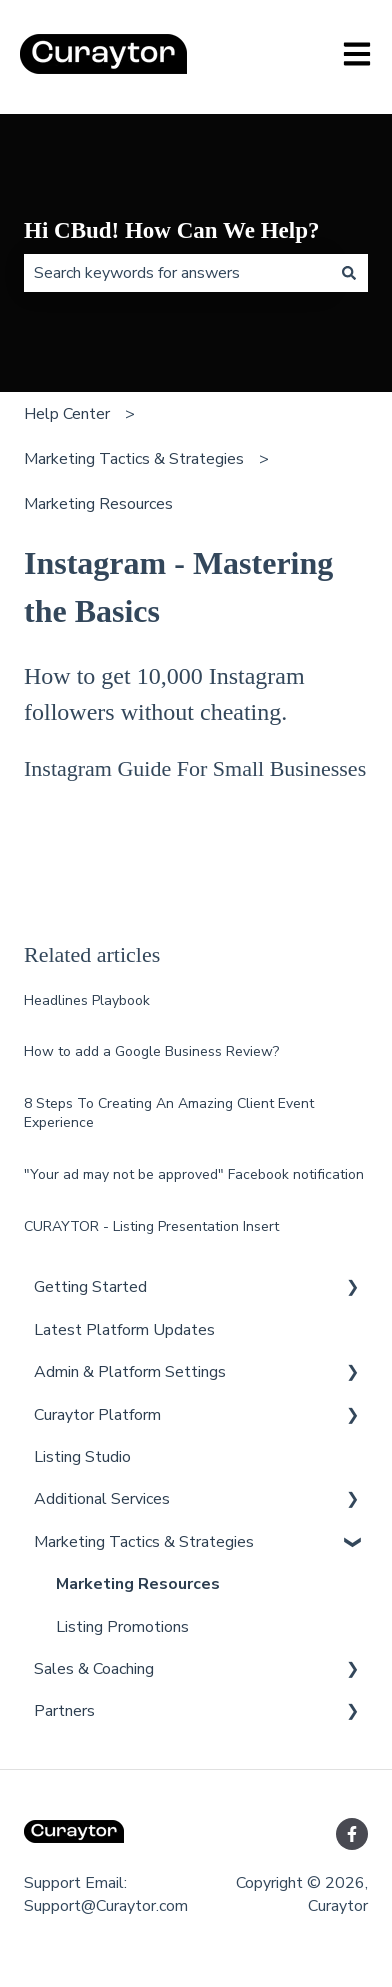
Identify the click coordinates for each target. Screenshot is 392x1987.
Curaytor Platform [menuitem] (97, 1415)
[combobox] (177, 273)
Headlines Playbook (87, 1000)
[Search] (349, 273)
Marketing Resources (98, 504)
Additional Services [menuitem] (102, 1499)
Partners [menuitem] (64, 1711)
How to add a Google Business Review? (151, 1051)
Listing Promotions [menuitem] (122, 1627)
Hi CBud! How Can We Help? (171, 230)
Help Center (67, 414)
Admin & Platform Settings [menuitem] (130, 1372)
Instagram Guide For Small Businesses (195, 768)
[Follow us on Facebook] (352, 1834)
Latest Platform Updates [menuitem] (124, 1330)
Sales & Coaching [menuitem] (94, 1669)
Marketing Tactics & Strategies (134, 459)
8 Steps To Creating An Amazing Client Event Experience (169, 1113)
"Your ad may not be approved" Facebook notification (194, 1174)
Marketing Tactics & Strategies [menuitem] (144, 1542)
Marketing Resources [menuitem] (138, 1584)
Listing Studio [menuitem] (82, 1457)
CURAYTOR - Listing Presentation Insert (151, 1226)
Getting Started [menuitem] (90, 1287)
